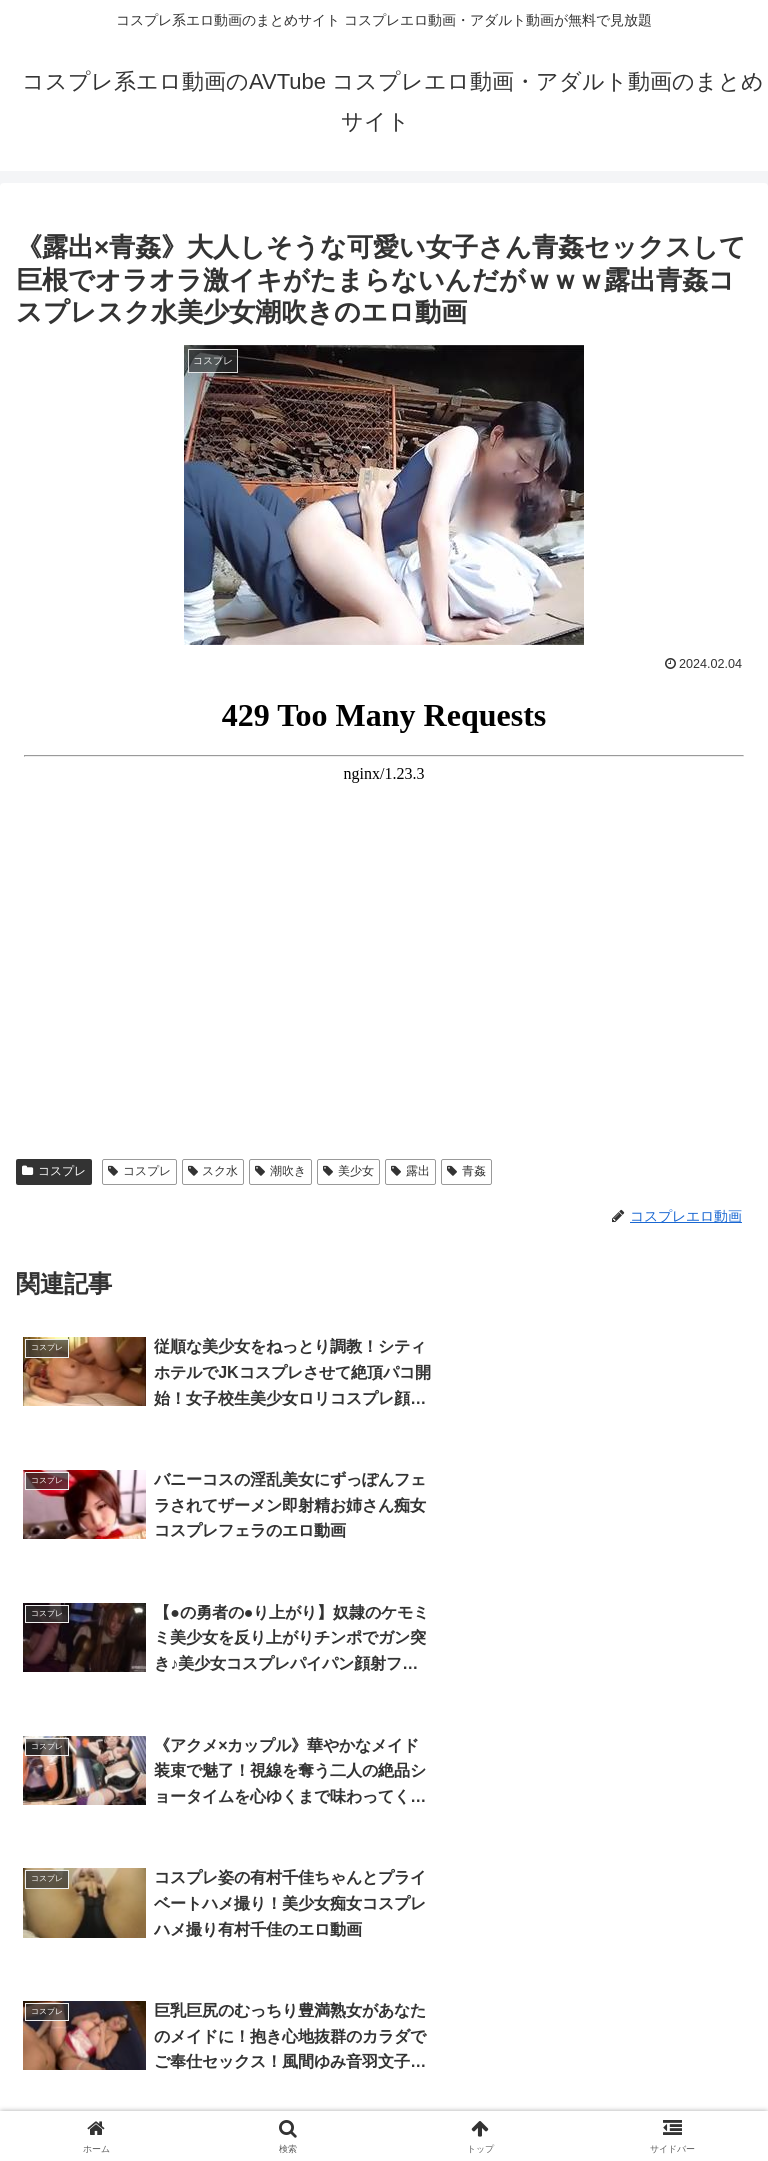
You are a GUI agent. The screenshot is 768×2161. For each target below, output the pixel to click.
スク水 (213, 1171)
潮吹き (280, 1171)
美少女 (348, 1171)
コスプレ (54, 1171)
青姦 (466, 1171)
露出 (410, 1171)
